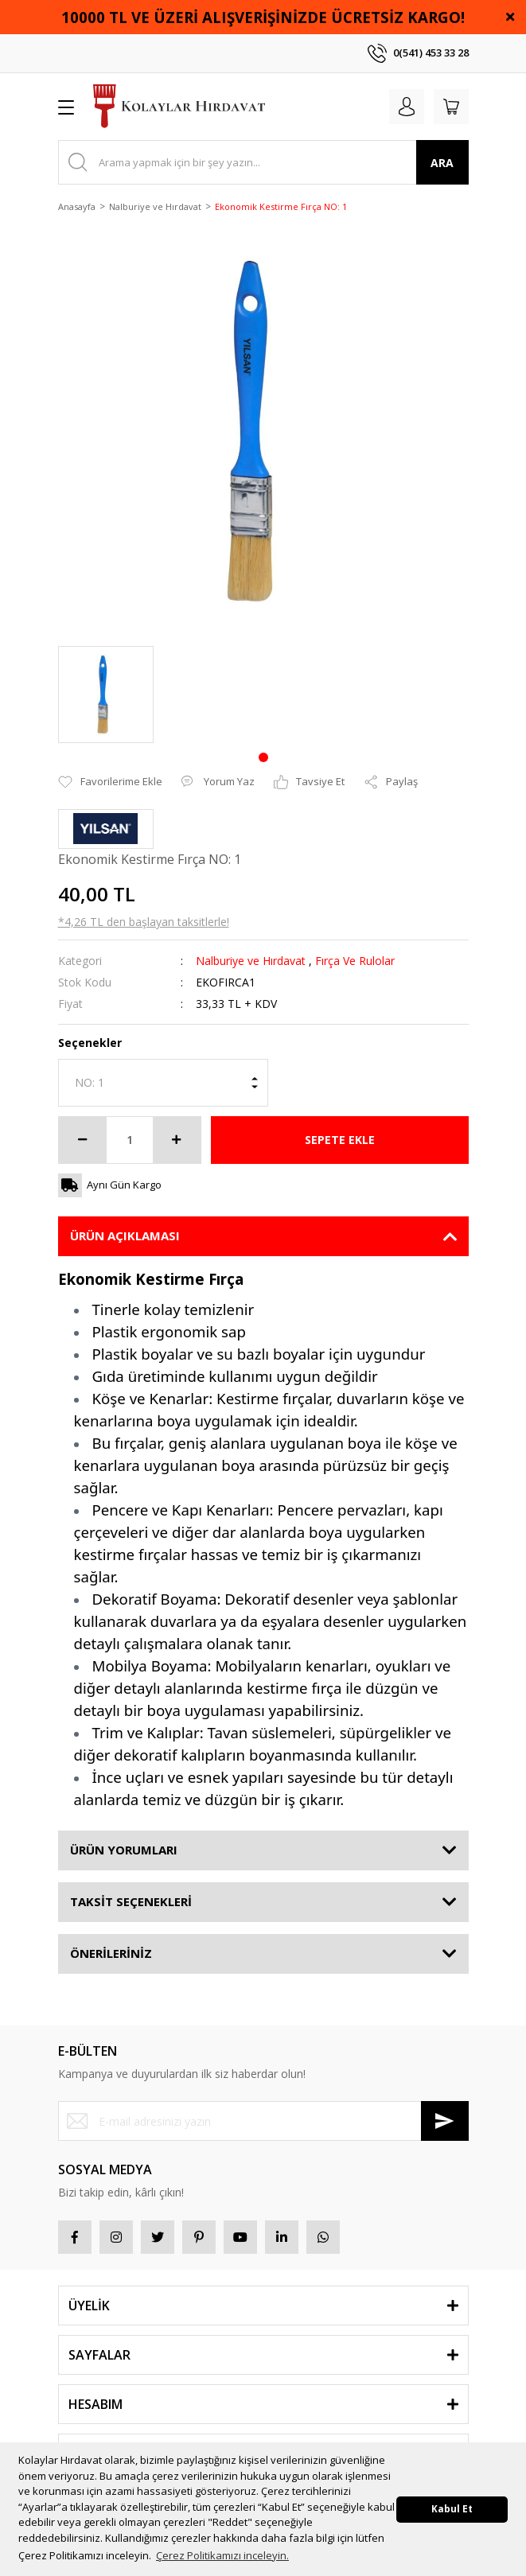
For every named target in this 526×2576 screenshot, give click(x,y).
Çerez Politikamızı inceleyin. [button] (222, 2555)
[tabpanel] (105, 694)
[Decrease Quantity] (83, 1140)
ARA (442, 162)
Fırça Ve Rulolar (355, 960)
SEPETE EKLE (340, 1139)
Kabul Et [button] (452, 2508)
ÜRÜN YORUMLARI (123, 1850)
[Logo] (179, 106)
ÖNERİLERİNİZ (111, 1953)
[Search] (263, 162)
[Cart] (451, 106)
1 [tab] (263, 757)
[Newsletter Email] (263, 2121)
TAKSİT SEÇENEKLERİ (131, 1901)
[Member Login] (406, 106)
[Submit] (445, 2121)
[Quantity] (130, 1140)
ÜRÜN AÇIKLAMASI (125, 1235)
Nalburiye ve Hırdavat (251, 960)
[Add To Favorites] (110, 782)
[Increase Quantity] (177, 1140)
